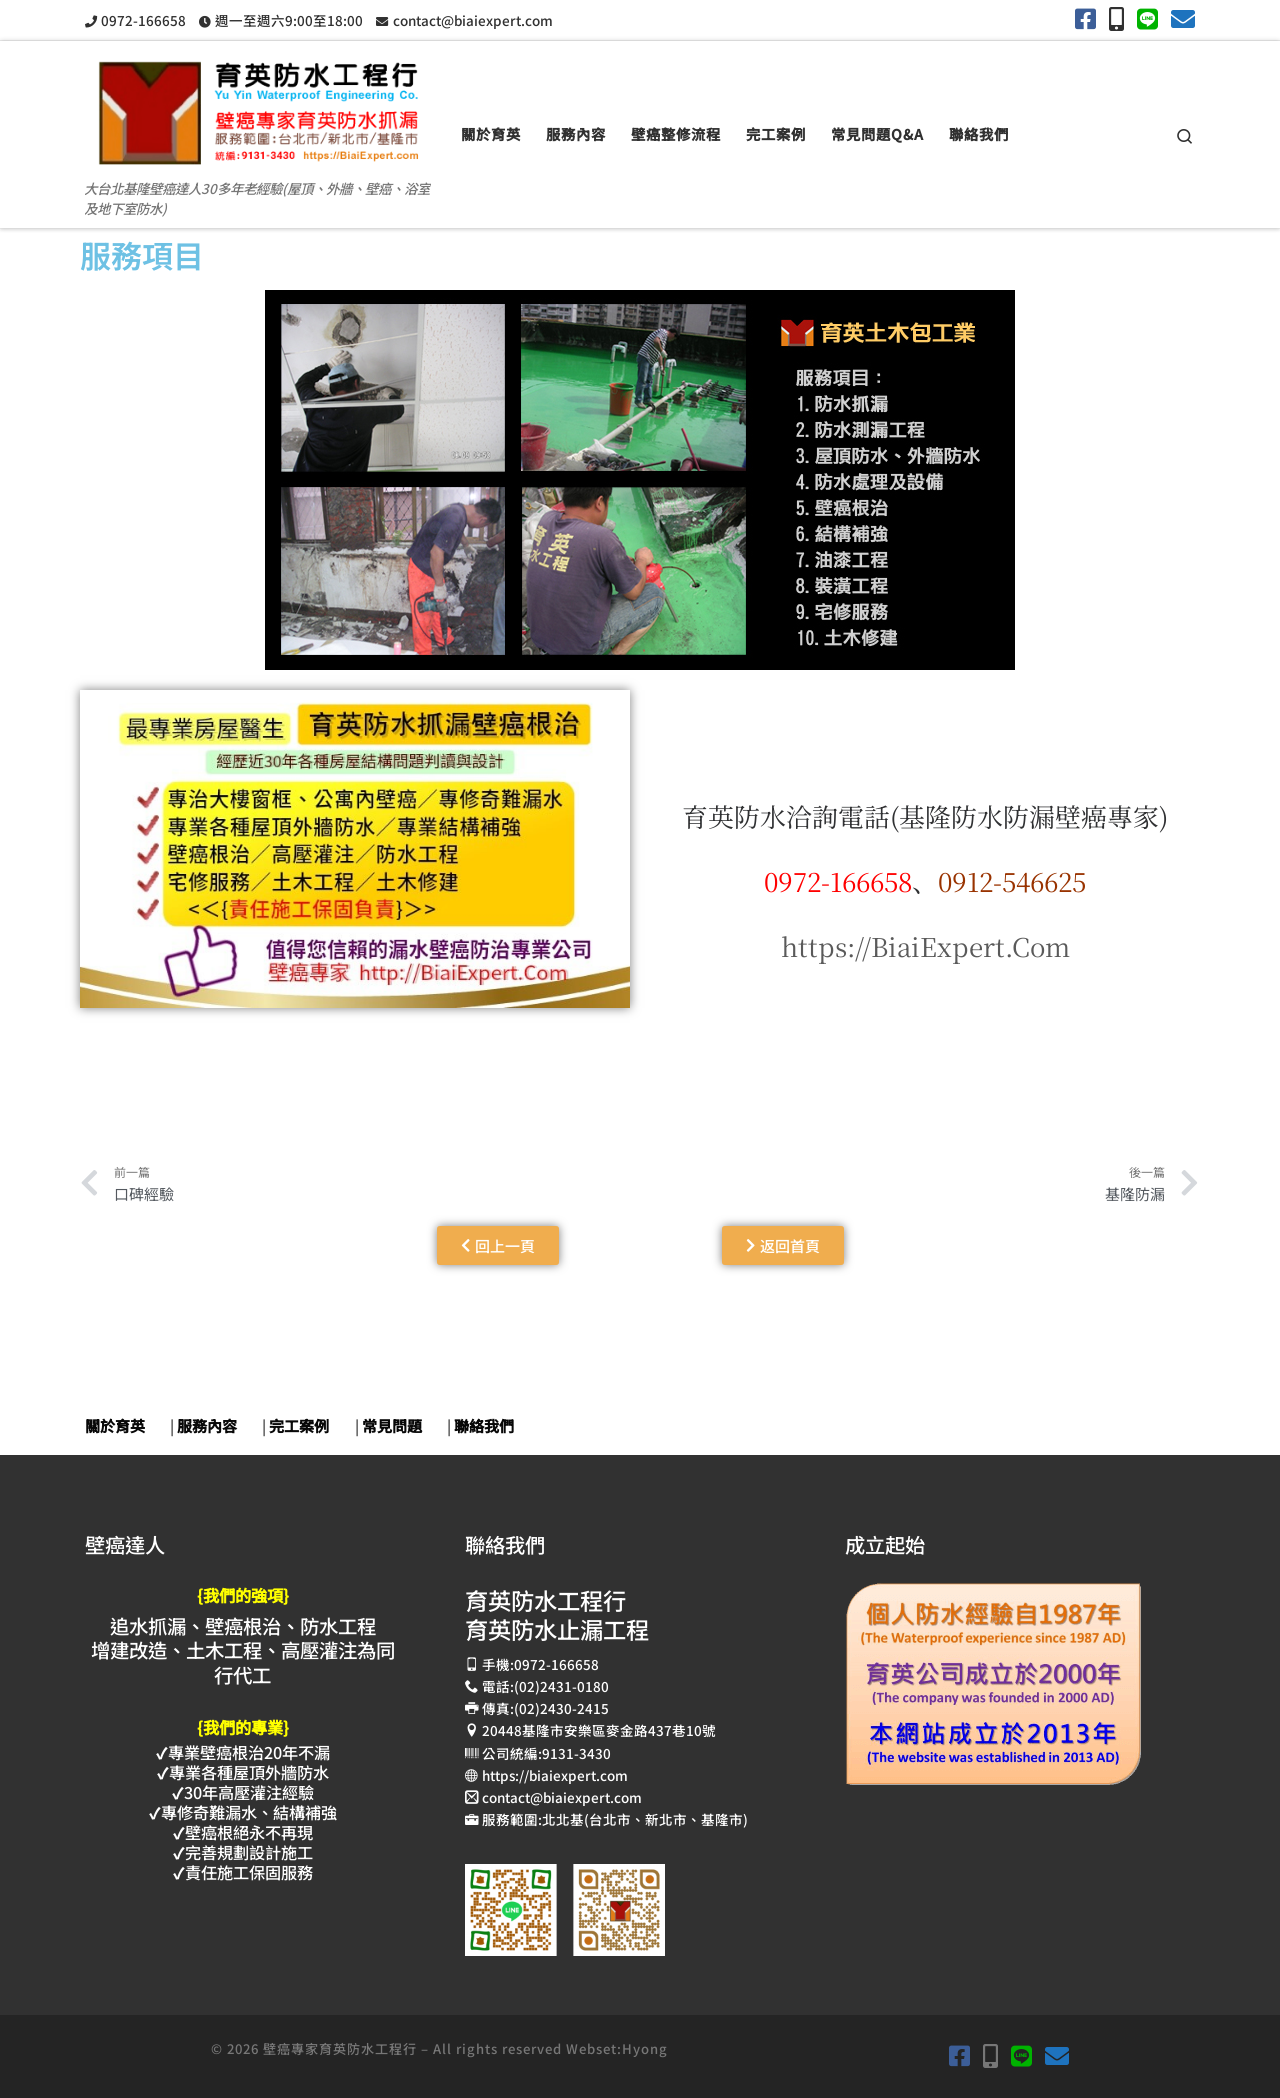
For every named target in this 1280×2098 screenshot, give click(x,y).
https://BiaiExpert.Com (925, 945)
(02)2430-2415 (561, 1708)
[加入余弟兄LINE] (1147, 18)
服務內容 (207, 1425)
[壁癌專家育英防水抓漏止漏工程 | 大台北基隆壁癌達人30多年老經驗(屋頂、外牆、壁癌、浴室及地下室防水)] (258, 105)
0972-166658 (556, 1664)
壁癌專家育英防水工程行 (340, 2048)
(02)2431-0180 (561, 1686)
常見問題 (392, 1425)
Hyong (645, 2048)
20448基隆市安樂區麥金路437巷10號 (599, 1730)
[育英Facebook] (1085, 18)
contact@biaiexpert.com (562, 1797)
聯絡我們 (484, 1425)
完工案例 (299, 1425)
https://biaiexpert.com (555, 1775)
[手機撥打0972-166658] (1116, 18)
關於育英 (115, 1425)
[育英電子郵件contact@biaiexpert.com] (1183, 18)
